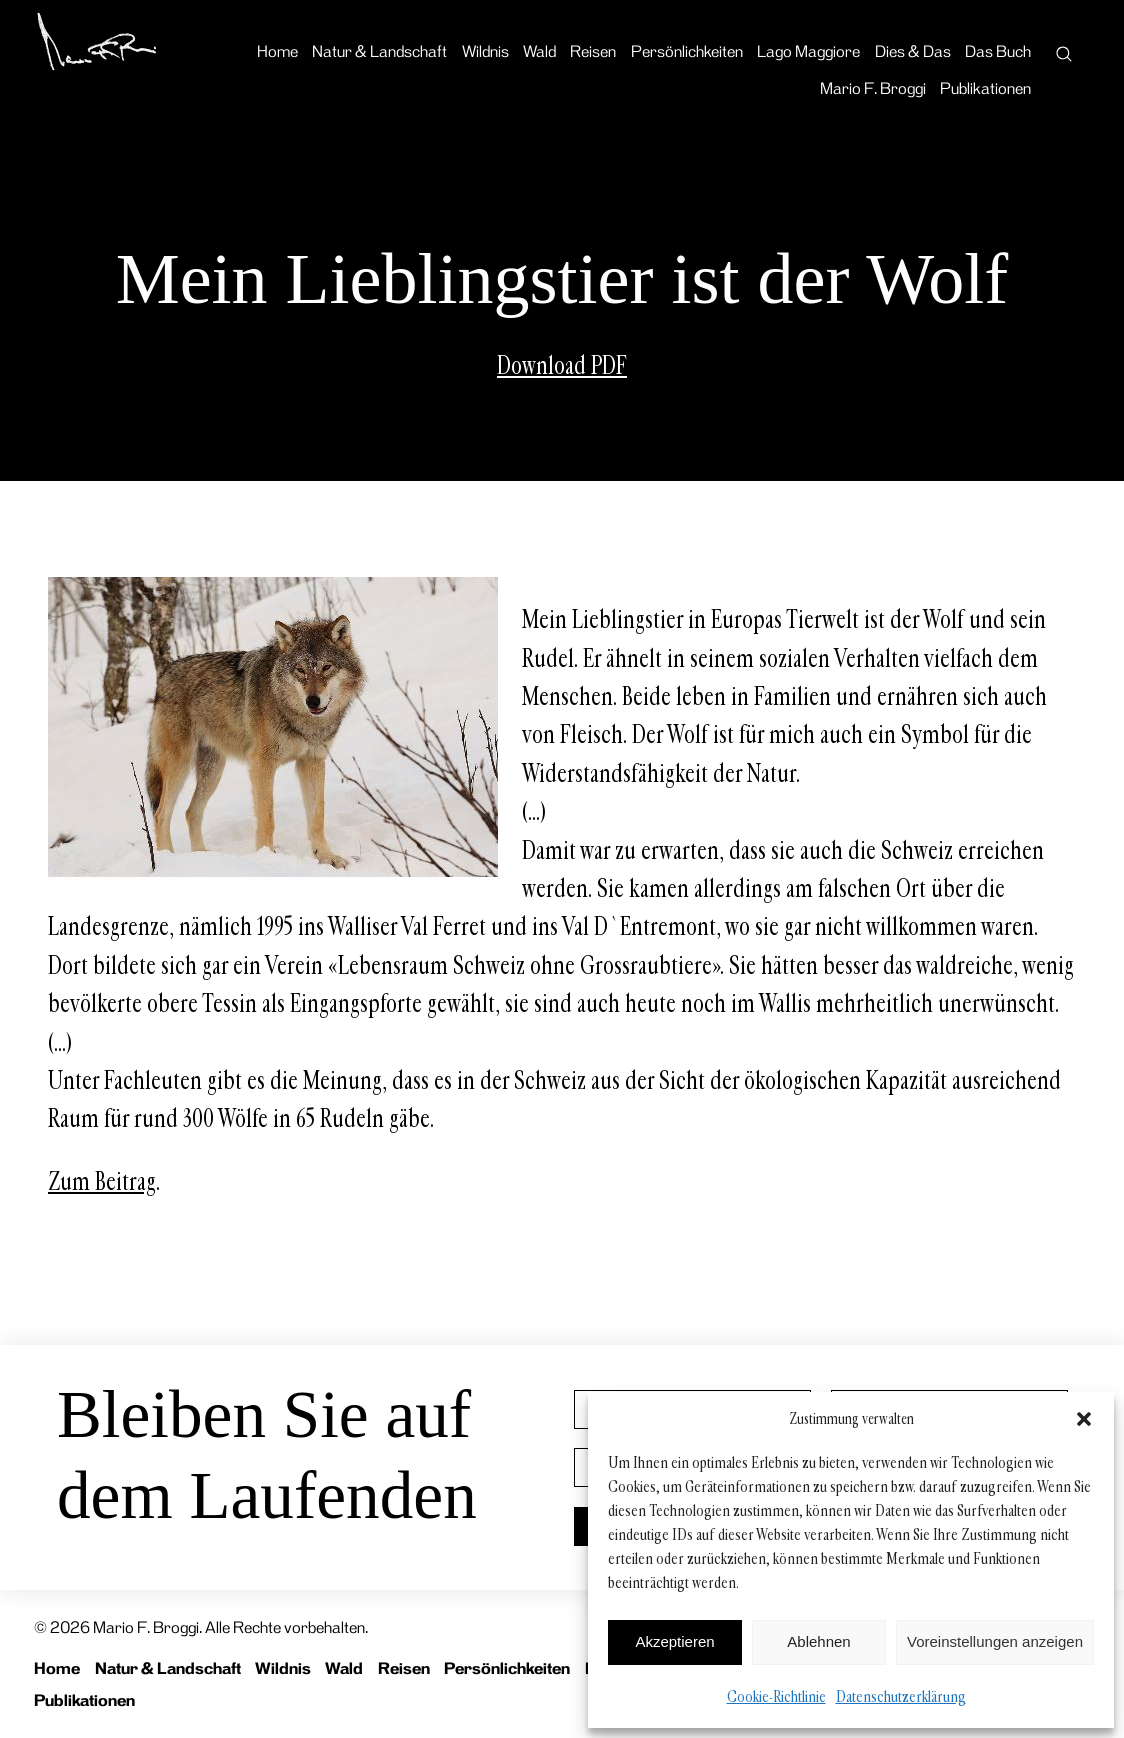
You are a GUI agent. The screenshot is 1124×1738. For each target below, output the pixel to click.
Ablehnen (818, 1641)
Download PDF (562, 366)
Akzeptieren (674, 1641)
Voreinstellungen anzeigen (995, 1641)
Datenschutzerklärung (901, 1696)
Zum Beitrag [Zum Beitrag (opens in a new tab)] (102, 1182)
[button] (1084, 1419)
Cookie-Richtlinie (776, 1696)
